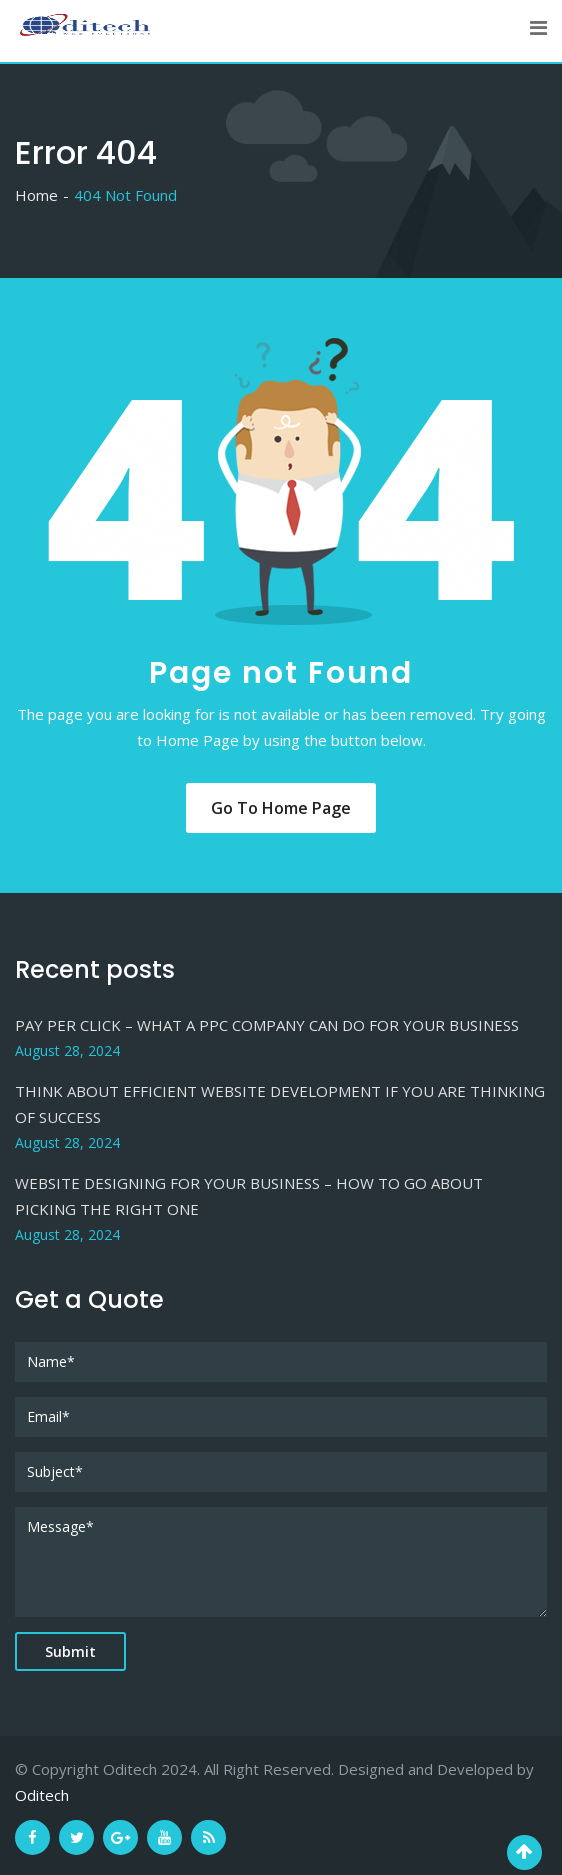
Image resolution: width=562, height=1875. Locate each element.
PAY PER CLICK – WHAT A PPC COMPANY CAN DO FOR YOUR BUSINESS (267, 1025)
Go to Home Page (281, 808)
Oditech (42, 1795)
